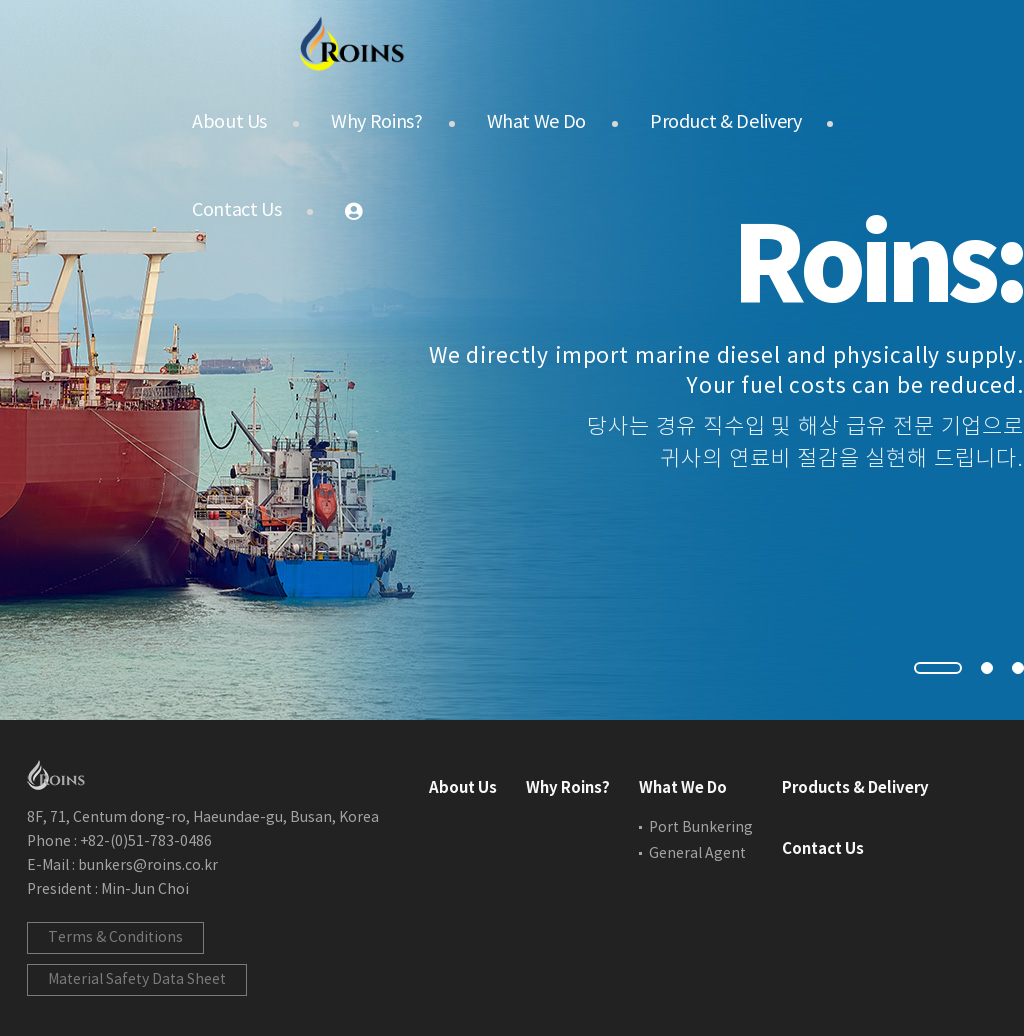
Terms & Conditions (115, 938)
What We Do (536, 122)
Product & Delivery (726, 122)
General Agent (697, 854)
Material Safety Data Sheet (137, 980)
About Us (229, 122)
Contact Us (236, 210)
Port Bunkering (701, 828)
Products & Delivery (855, 788)
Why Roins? (376, 122)
